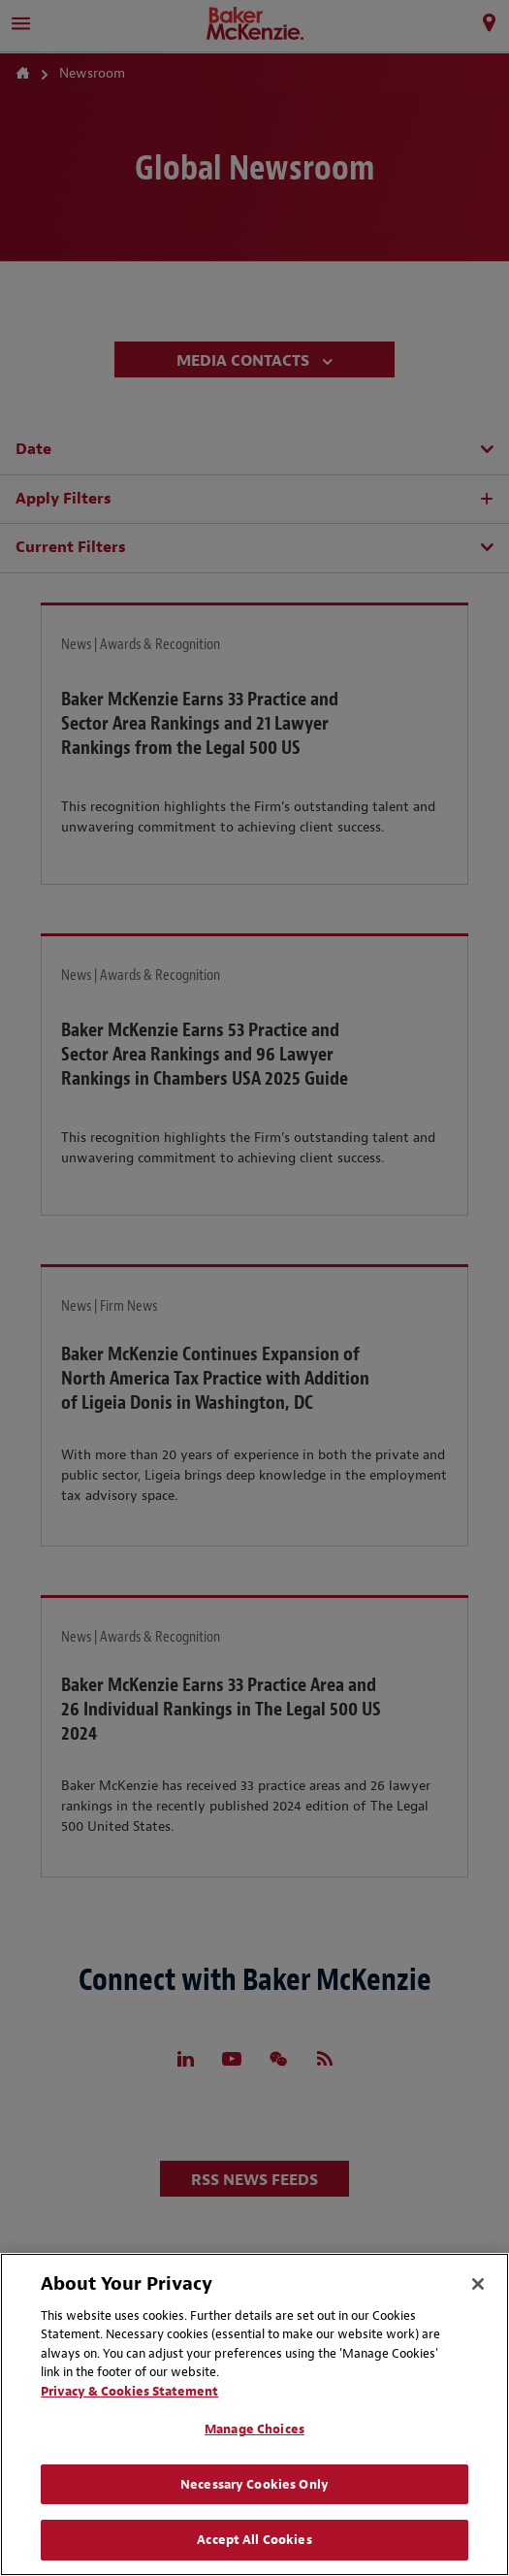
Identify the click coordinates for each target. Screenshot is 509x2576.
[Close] (478, 2284)
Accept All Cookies (254, 2539)
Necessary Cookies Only (254, 2484)
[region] (254, 2414)
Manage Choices (254, 2429)
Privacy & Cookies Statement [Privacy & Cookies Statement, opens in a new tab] (129, 2391)
